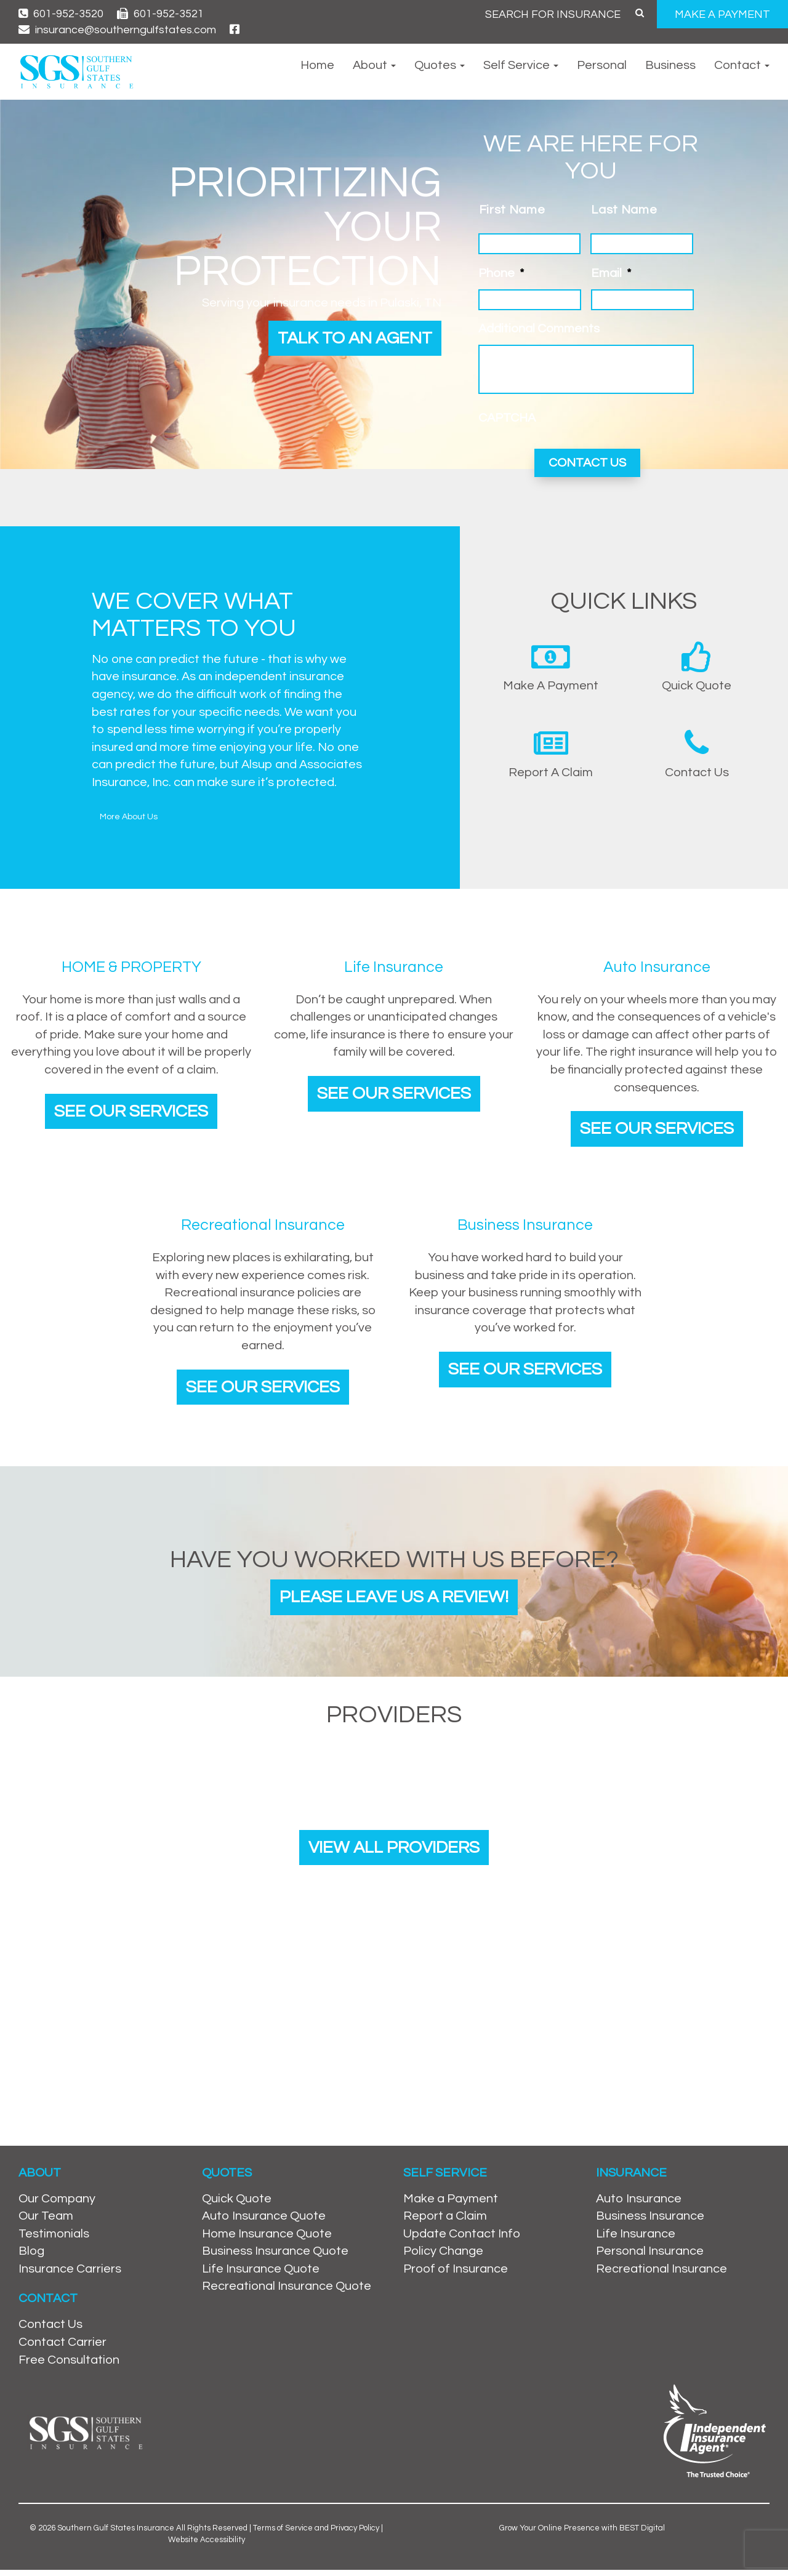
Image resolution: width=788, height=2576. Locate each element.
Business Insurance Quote (275, 2257)
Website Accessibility (206, 2545)
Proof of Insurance (455, 2274)
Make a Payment (450, 2204)
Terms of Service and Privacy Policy (316, 2534)
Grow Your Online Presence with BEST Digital (582, 2534)
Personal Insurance (650, 2257)
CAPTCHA (507, 418)
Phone (501, 273)
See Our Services (131, 1109)
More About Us (129, 814)
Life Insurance (635, 2239)
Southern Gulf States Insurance (115, 2534)
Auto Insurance (638, 2204)
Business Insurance (650, 2222)
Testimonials (53, 2239)
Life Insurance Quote (261, 2274)
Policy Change (443, 2257)
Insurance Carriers (69, 2274)
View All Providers (394, 1851)
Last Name (624, 210)
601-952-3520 (60, 14)
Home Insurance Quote (267, 2239)
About (374, 65)
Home (317, 65)
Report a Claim (445, 2222)
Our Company (56, 2204)
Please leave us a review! (394, 1599)
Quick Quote (236, 2204)
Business (670, 65)
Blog (31, 2257)
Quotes (439, 65)
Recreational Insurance (661, 2274)
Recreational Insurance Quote (286, 2292)
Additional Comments (539, 329)
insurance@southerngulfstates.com (117, 30)
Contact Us (50, 2330)
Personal (602, 65)
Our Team (45, 2222)
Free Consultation (68, 2365)
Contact (742, 65)
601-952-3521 (160, 14)
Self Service (520, 65)
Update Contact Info (461, 2239)
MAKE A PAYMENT (722, 14)
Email (611, 273)
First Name (512, 210)
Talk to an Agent (349, 338)
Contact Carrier (62, 2347)
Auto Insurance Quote (264, 2222)
